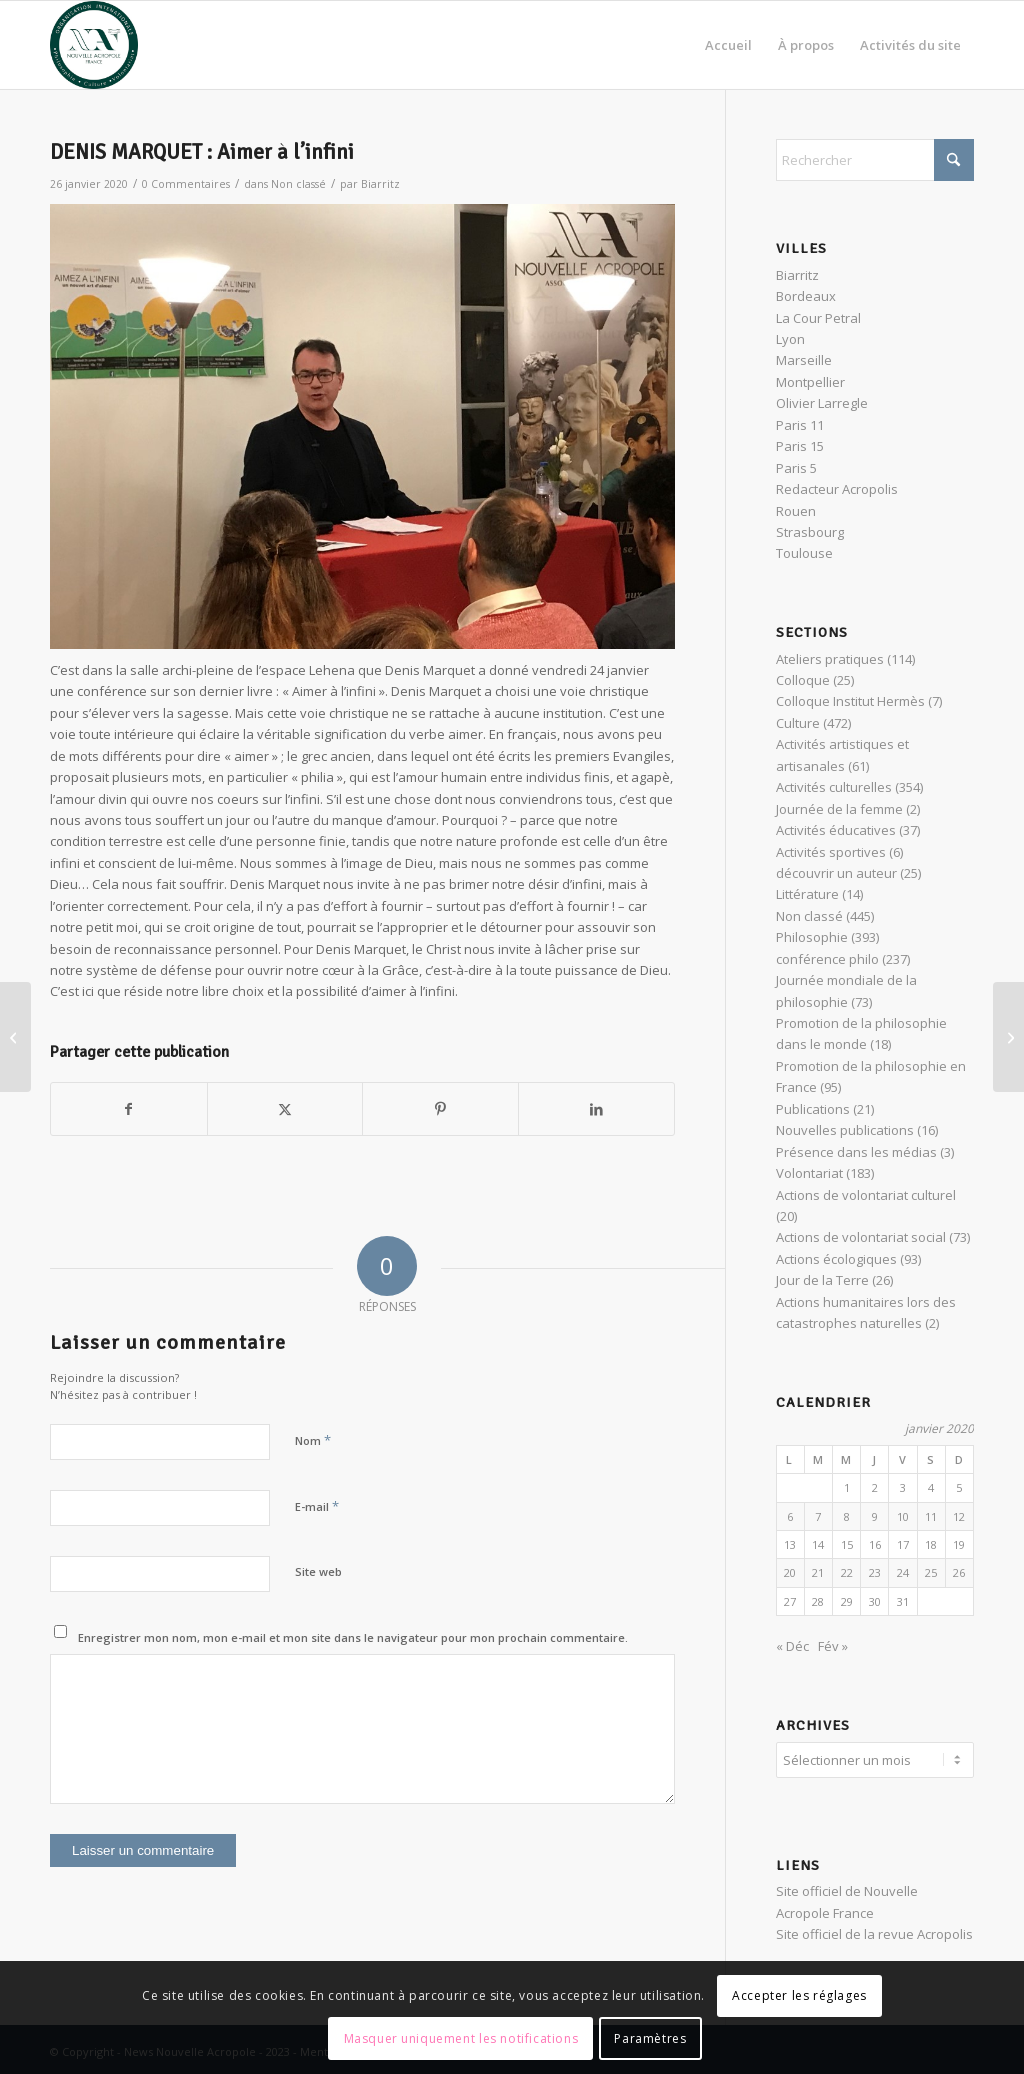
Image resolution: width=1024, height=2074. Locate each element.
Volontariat (809, 1173)
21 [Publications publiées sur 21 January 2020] (818, 1572)
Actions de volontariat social (861, 1237)
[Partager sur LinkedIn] (596, 1109)
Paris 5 (796, 468)
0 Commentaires (186, 184)
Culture (798, 723)
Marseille (804, 360)
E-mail (317, 1506)
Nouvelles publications (845, 1130)
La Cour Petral (818, 318)
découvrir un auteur (836, 873)
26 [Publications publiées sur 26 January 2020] (959, 1572)
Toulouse (804, 553)
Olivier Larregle (822, 403)
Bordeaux (806, 296)
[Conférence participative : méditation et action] (15, 1037)
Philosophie (812, 937)
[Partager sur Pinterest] (440, 1109)
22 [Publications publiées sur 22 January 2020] (847, 1572)
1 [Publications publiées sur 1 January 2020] (847, 1487)
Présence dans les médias (856, 1152)
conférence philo (827, 959)
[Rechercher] (875, 160)
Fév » (833, 1646)
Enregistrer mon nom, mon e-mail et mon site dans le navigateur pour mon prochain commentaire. (353, 1637)
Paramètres (650, 2038)
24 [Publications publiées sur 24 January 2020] (903, 1572)
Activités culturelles (834, 787)
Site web (318, 1571)
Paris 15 (800, 446)
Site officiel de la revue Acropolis (874, 1931)
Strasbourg (810, 532)
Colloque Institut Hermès (850, 701)
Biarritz (380, 184)
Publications (813, 1109)
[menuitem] (728, 45)
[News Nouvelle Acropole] (94, 45)
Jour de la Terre (822, 1280)
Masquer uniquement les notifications (461, 2038)
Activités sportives (831, 852)
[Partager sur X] (285, 1109)
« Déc (792, 1646)
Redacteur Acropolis (837, 489)
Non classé (298, 184)
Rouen (796, 511)
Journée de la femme (839, 809)
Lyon (790, 339)
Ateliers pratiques (830, 659)
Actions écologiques (836, 1259)
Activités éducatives (836, 830)
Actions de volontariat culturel (866, 1195)
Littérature (807, 894)
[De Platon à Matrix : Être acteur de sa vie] (1008, 1037)
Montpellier (810, 382)
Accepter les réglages (799, 1995)
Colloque (803, 680)
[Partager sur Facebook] (129, 1109)
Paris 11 (800, 425)
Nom (313, 1440)
